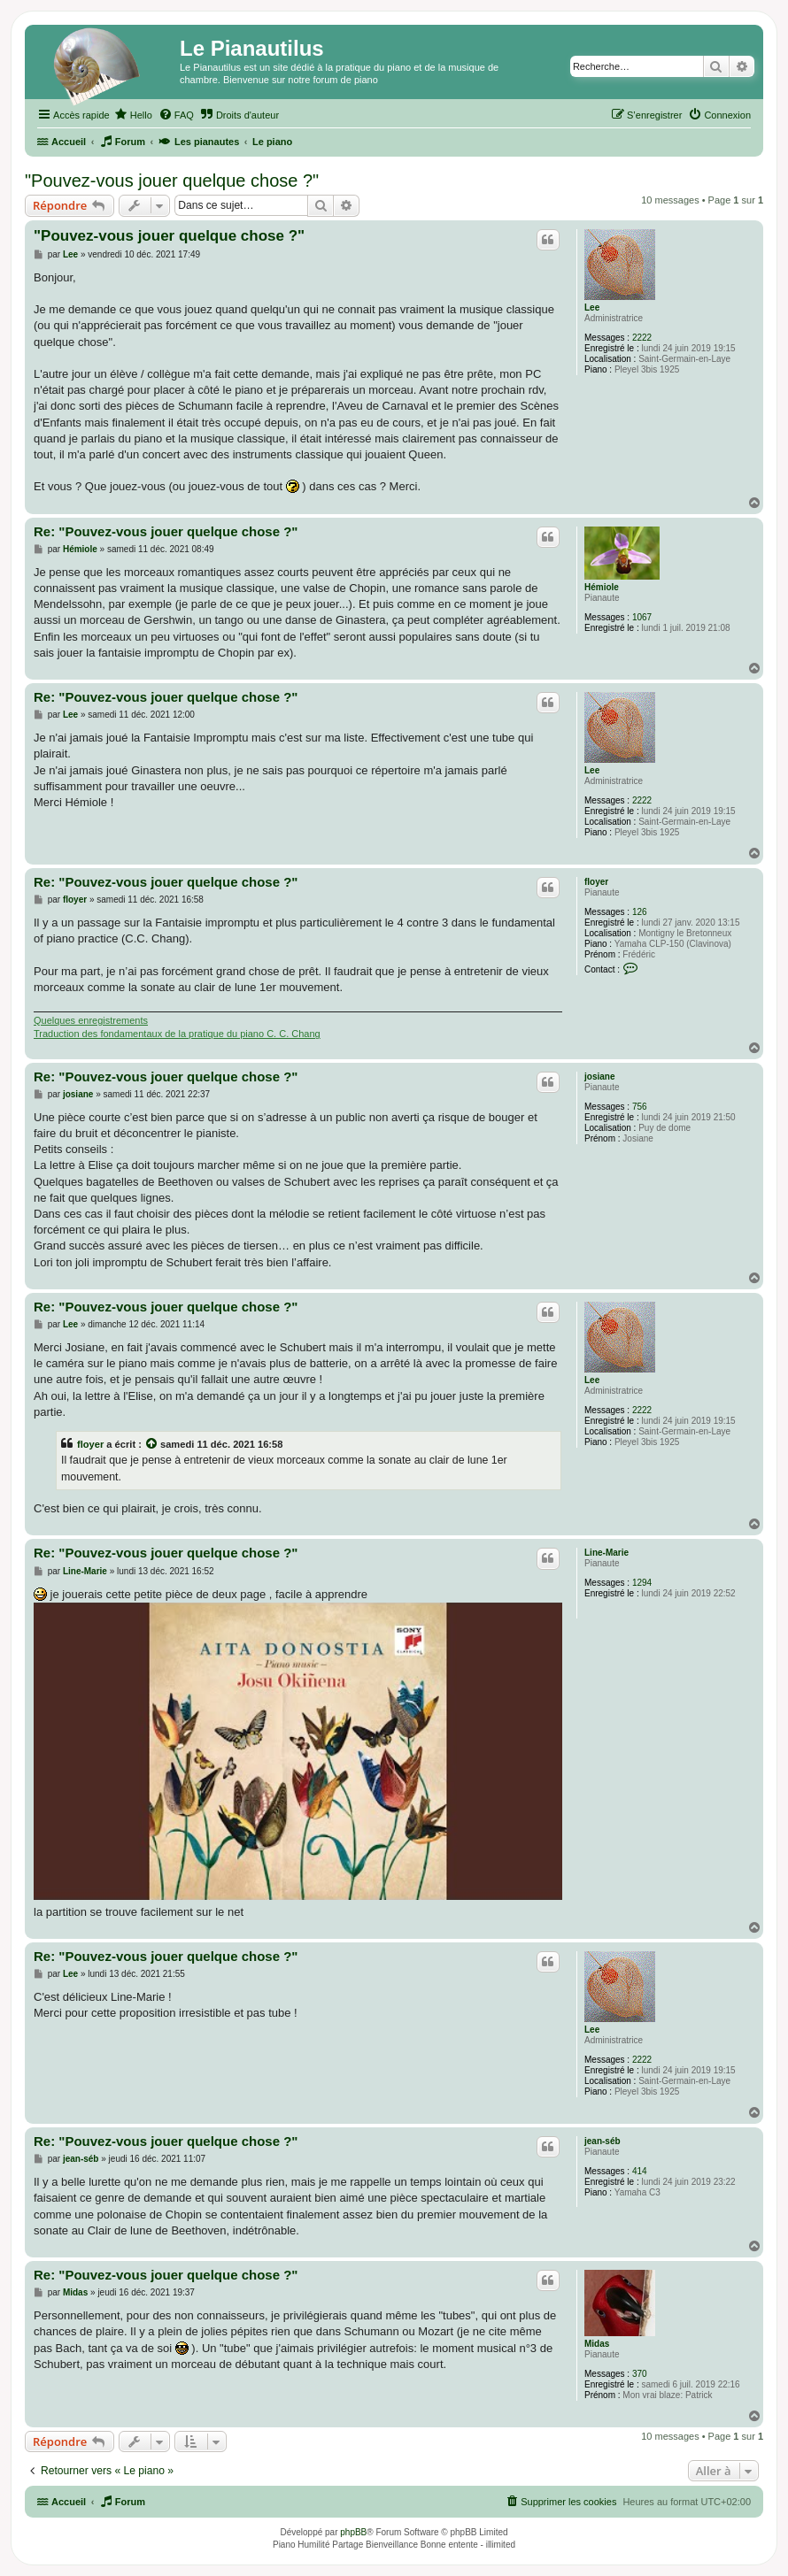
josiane (599, 1076)
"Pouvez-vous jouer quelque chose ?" (172, 180)
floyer (596, 882)
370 (639, 2374)
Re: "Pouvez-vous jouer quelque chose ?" (165, 531)
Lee (591, 307)
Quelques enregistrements (91, 1020)
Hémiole (601, 587)
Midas (596, 2344)
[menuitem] (133, 115)
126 (639, 912)
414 (639, 2171)
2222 (642, 337)
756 (639, 1106)
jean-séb (602, 2141)
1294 (642, 1583)
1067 (642, 617)
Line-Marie (606, 1552)
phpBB (353, 2532)
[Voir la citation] (152, 1444)
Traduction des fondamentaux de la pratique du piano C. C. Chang (177, 1033)
